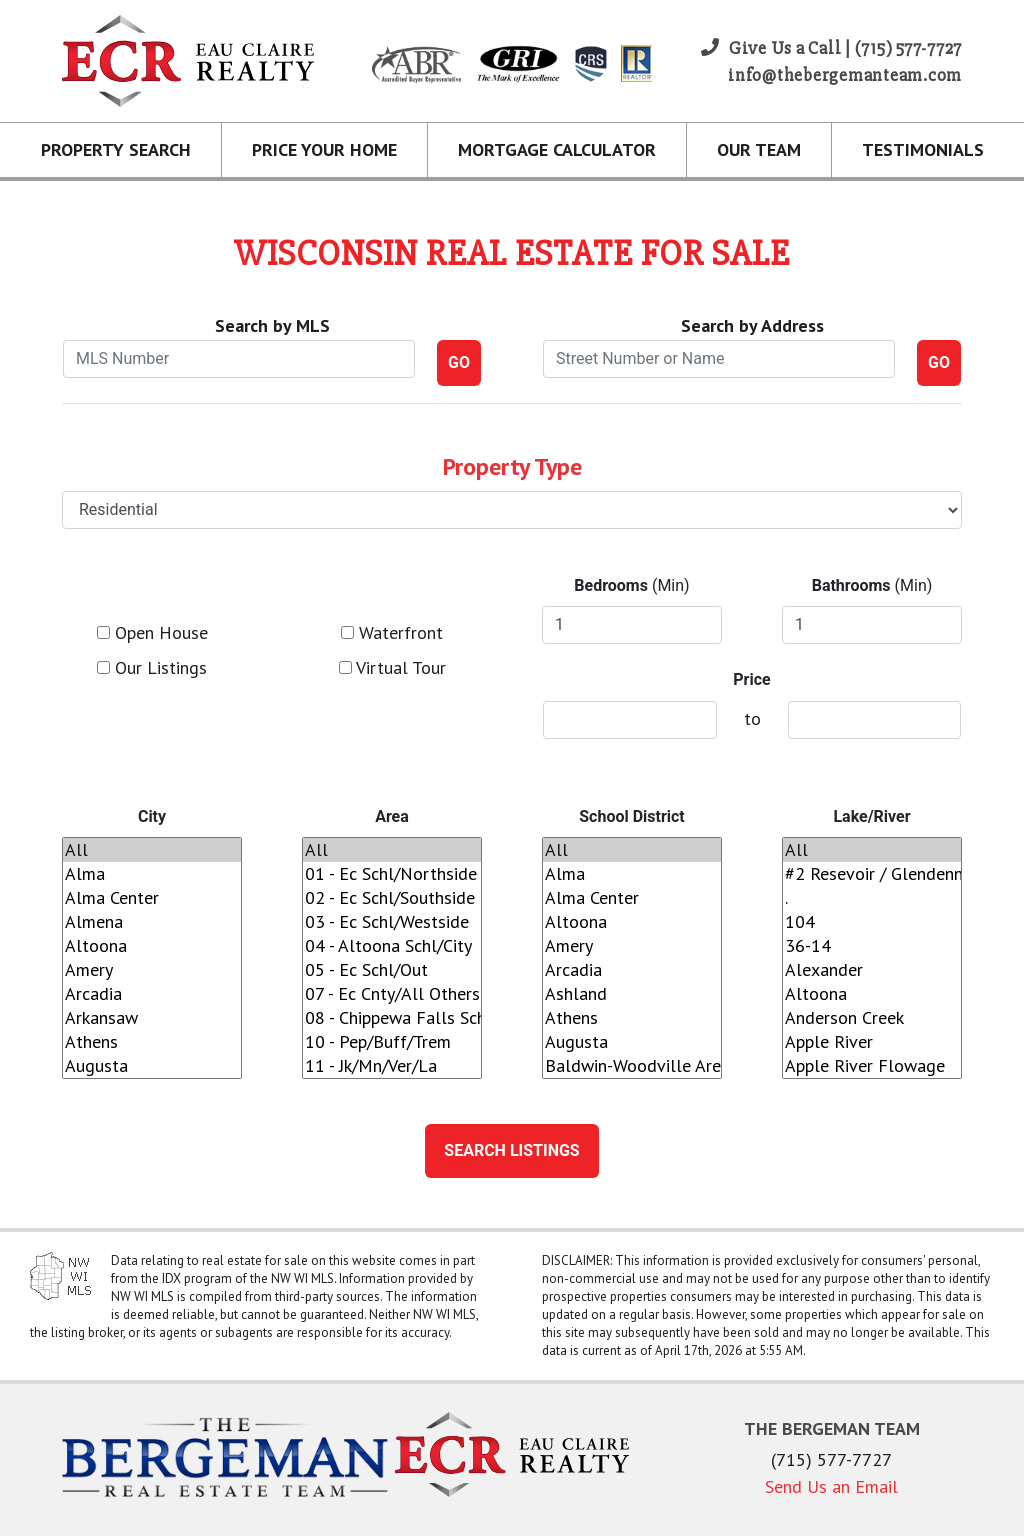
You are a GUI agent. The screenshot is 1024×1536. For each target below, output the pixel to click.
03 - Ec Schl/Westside (392, 922)
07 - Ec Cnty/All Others (392, 994)
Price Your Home (324, 149)
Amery (152, 970)
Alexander (872, 970)
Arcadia (152, 994)
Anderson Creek (872, 1018)
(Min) (631, 585)
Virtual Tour (392, 667)
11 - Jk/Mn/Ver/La (392, 1066)
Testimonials (923, 149)
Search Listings (511, 1150)
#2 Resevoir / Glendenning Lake (872, 874)
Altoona (152, 946)
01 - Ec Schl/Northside (392, 874)
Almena (152, 922)
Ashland (632, 994)
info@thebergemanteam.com (845, 75)
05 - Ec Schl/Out (392, 970)
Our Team (759, 149)
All (152, 850)
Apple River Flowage (872, 1066)
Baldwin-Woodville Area (632, 1066)
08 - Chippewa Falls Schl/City (392, 1018)
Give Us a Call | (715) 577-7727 (831, 48)
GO (459, 362)
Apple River (872, 1042)
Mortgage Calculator (557, 149)
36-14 (872, 946)
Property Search (116, 149)
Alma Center (152, 898)
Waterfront (392, 632)
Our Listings (152, 667)
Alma (152, 874)
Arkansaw (152, 1018)
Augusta (152, 1066)
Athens (152, 1042)
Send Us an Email (831, 1486)
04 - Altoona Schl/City (392, 946)
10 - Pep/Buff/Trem (392, 1042)
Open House (152, 632)
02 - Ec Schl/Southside (392, 898)
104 (872, 922)
